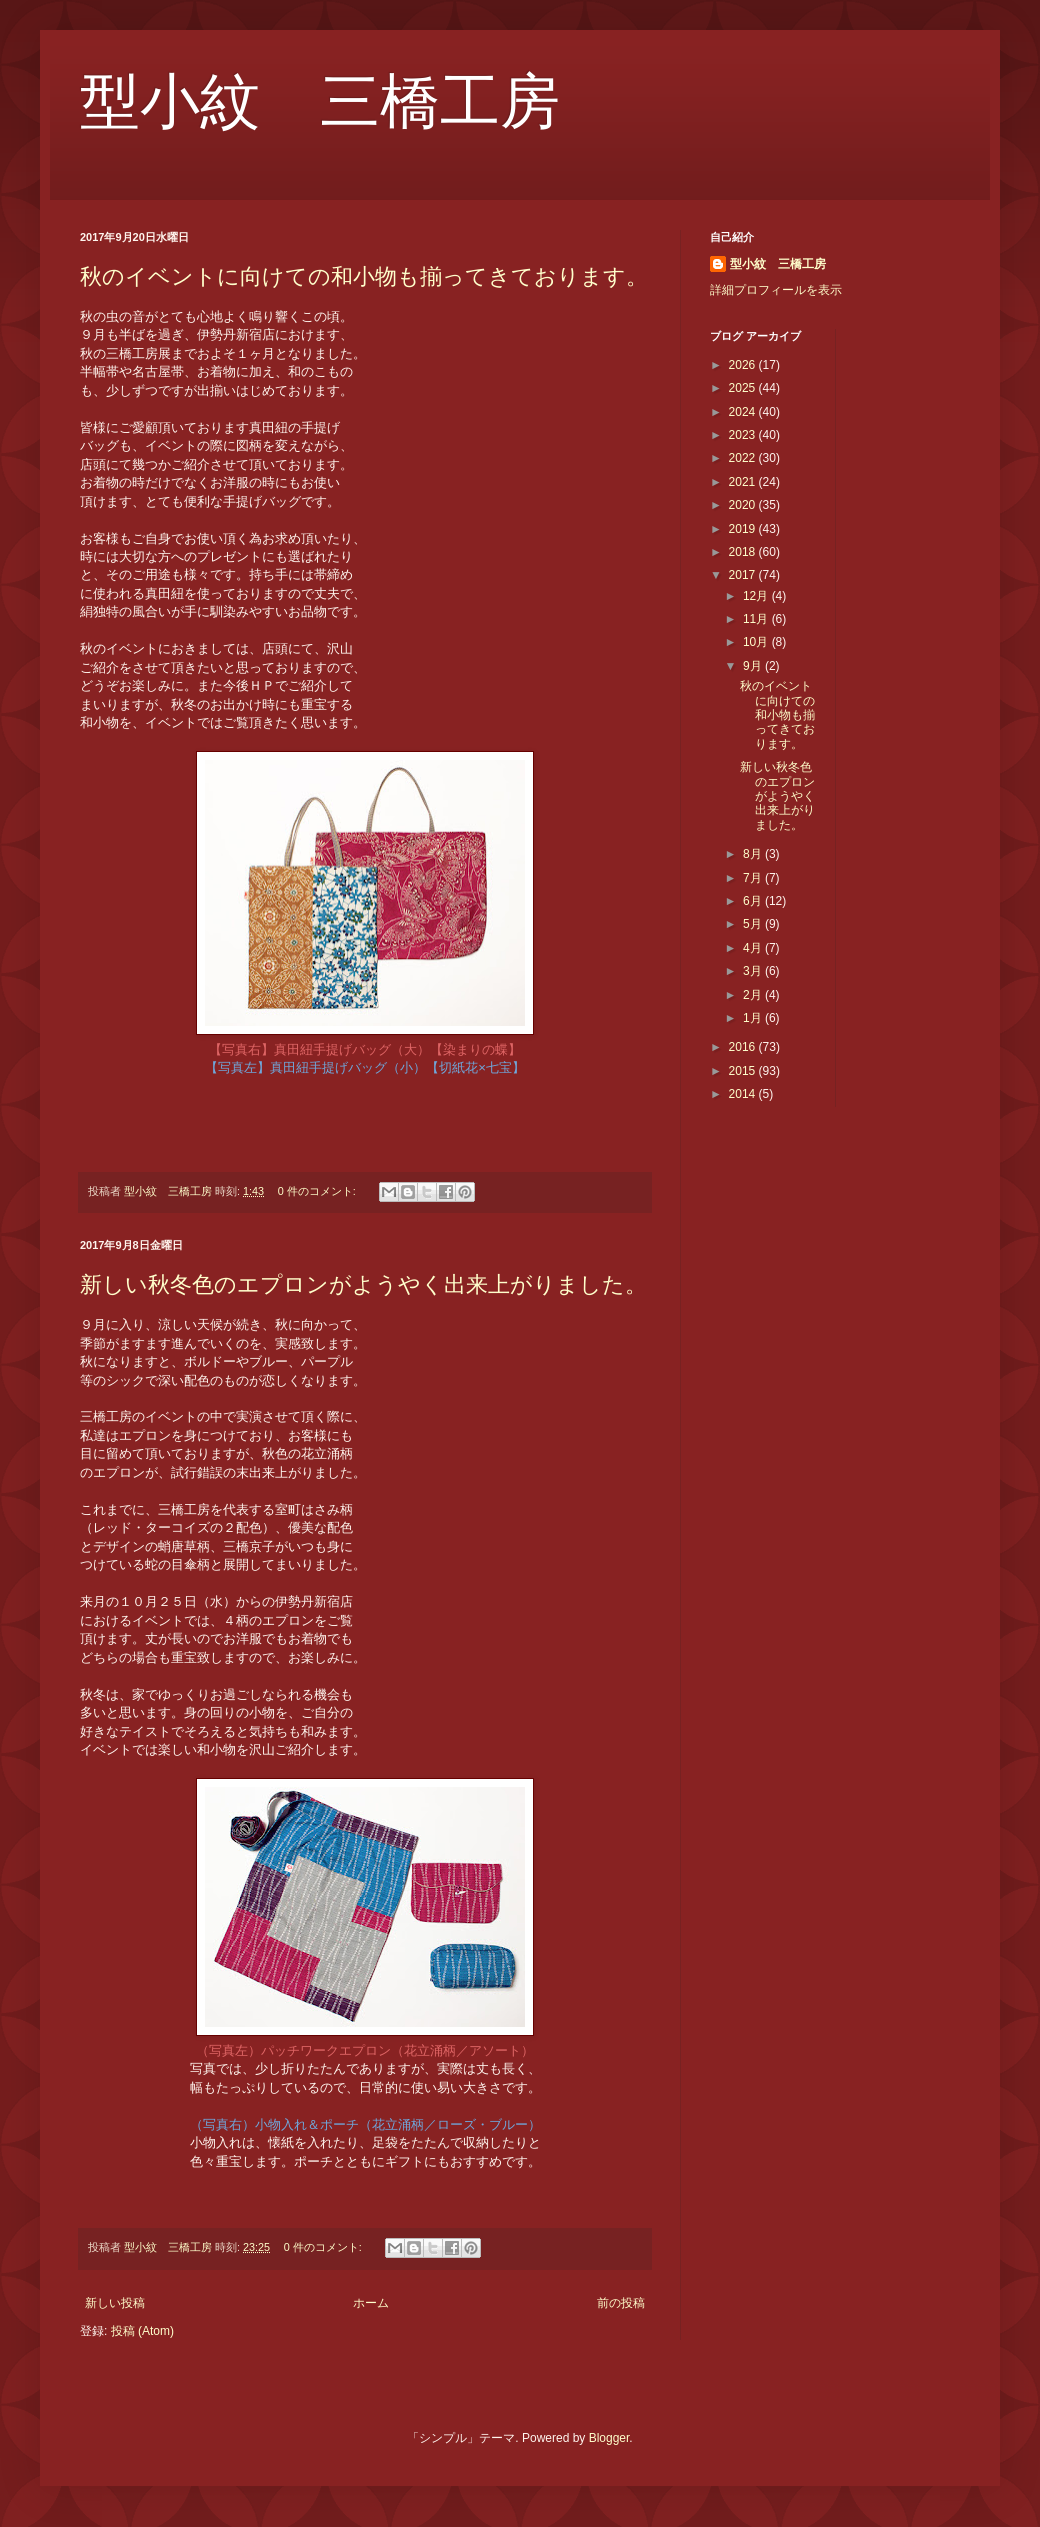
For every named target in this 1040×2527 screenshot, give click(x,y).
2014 (744, 1094)
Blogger (609, 2438)
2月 (754, 995)
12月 (757, 596)
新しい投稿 (115, 2303)
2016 (744, 1047)
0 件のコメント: (318, 1191)
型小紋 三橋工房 (320, 102)
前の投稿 (621, 2303)
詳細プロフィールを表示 (776, 290)
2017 (744, 575)
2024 (744, 412)
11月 (757, 619)
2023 (744, 435)
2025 (744, 388)
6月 (754, 901)
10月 (757, 642)
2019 (744, 529)
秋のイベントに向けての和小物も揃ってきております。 (364, 276)
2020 (744, 505)
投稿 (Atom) (142, 2331)
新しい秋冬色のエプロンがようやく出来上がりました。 (363, 1284)
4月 (754, 948)
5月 (754, 924)
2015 (744, 1071)
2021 (744, 482)
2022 (744, 458)
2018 (744, 552)
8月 (754, 854)
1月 (754, 1018)
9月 (754, 666)
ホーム (371, 2303)
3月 (754, 971)
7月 (754, 878)
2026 (744, 365)
